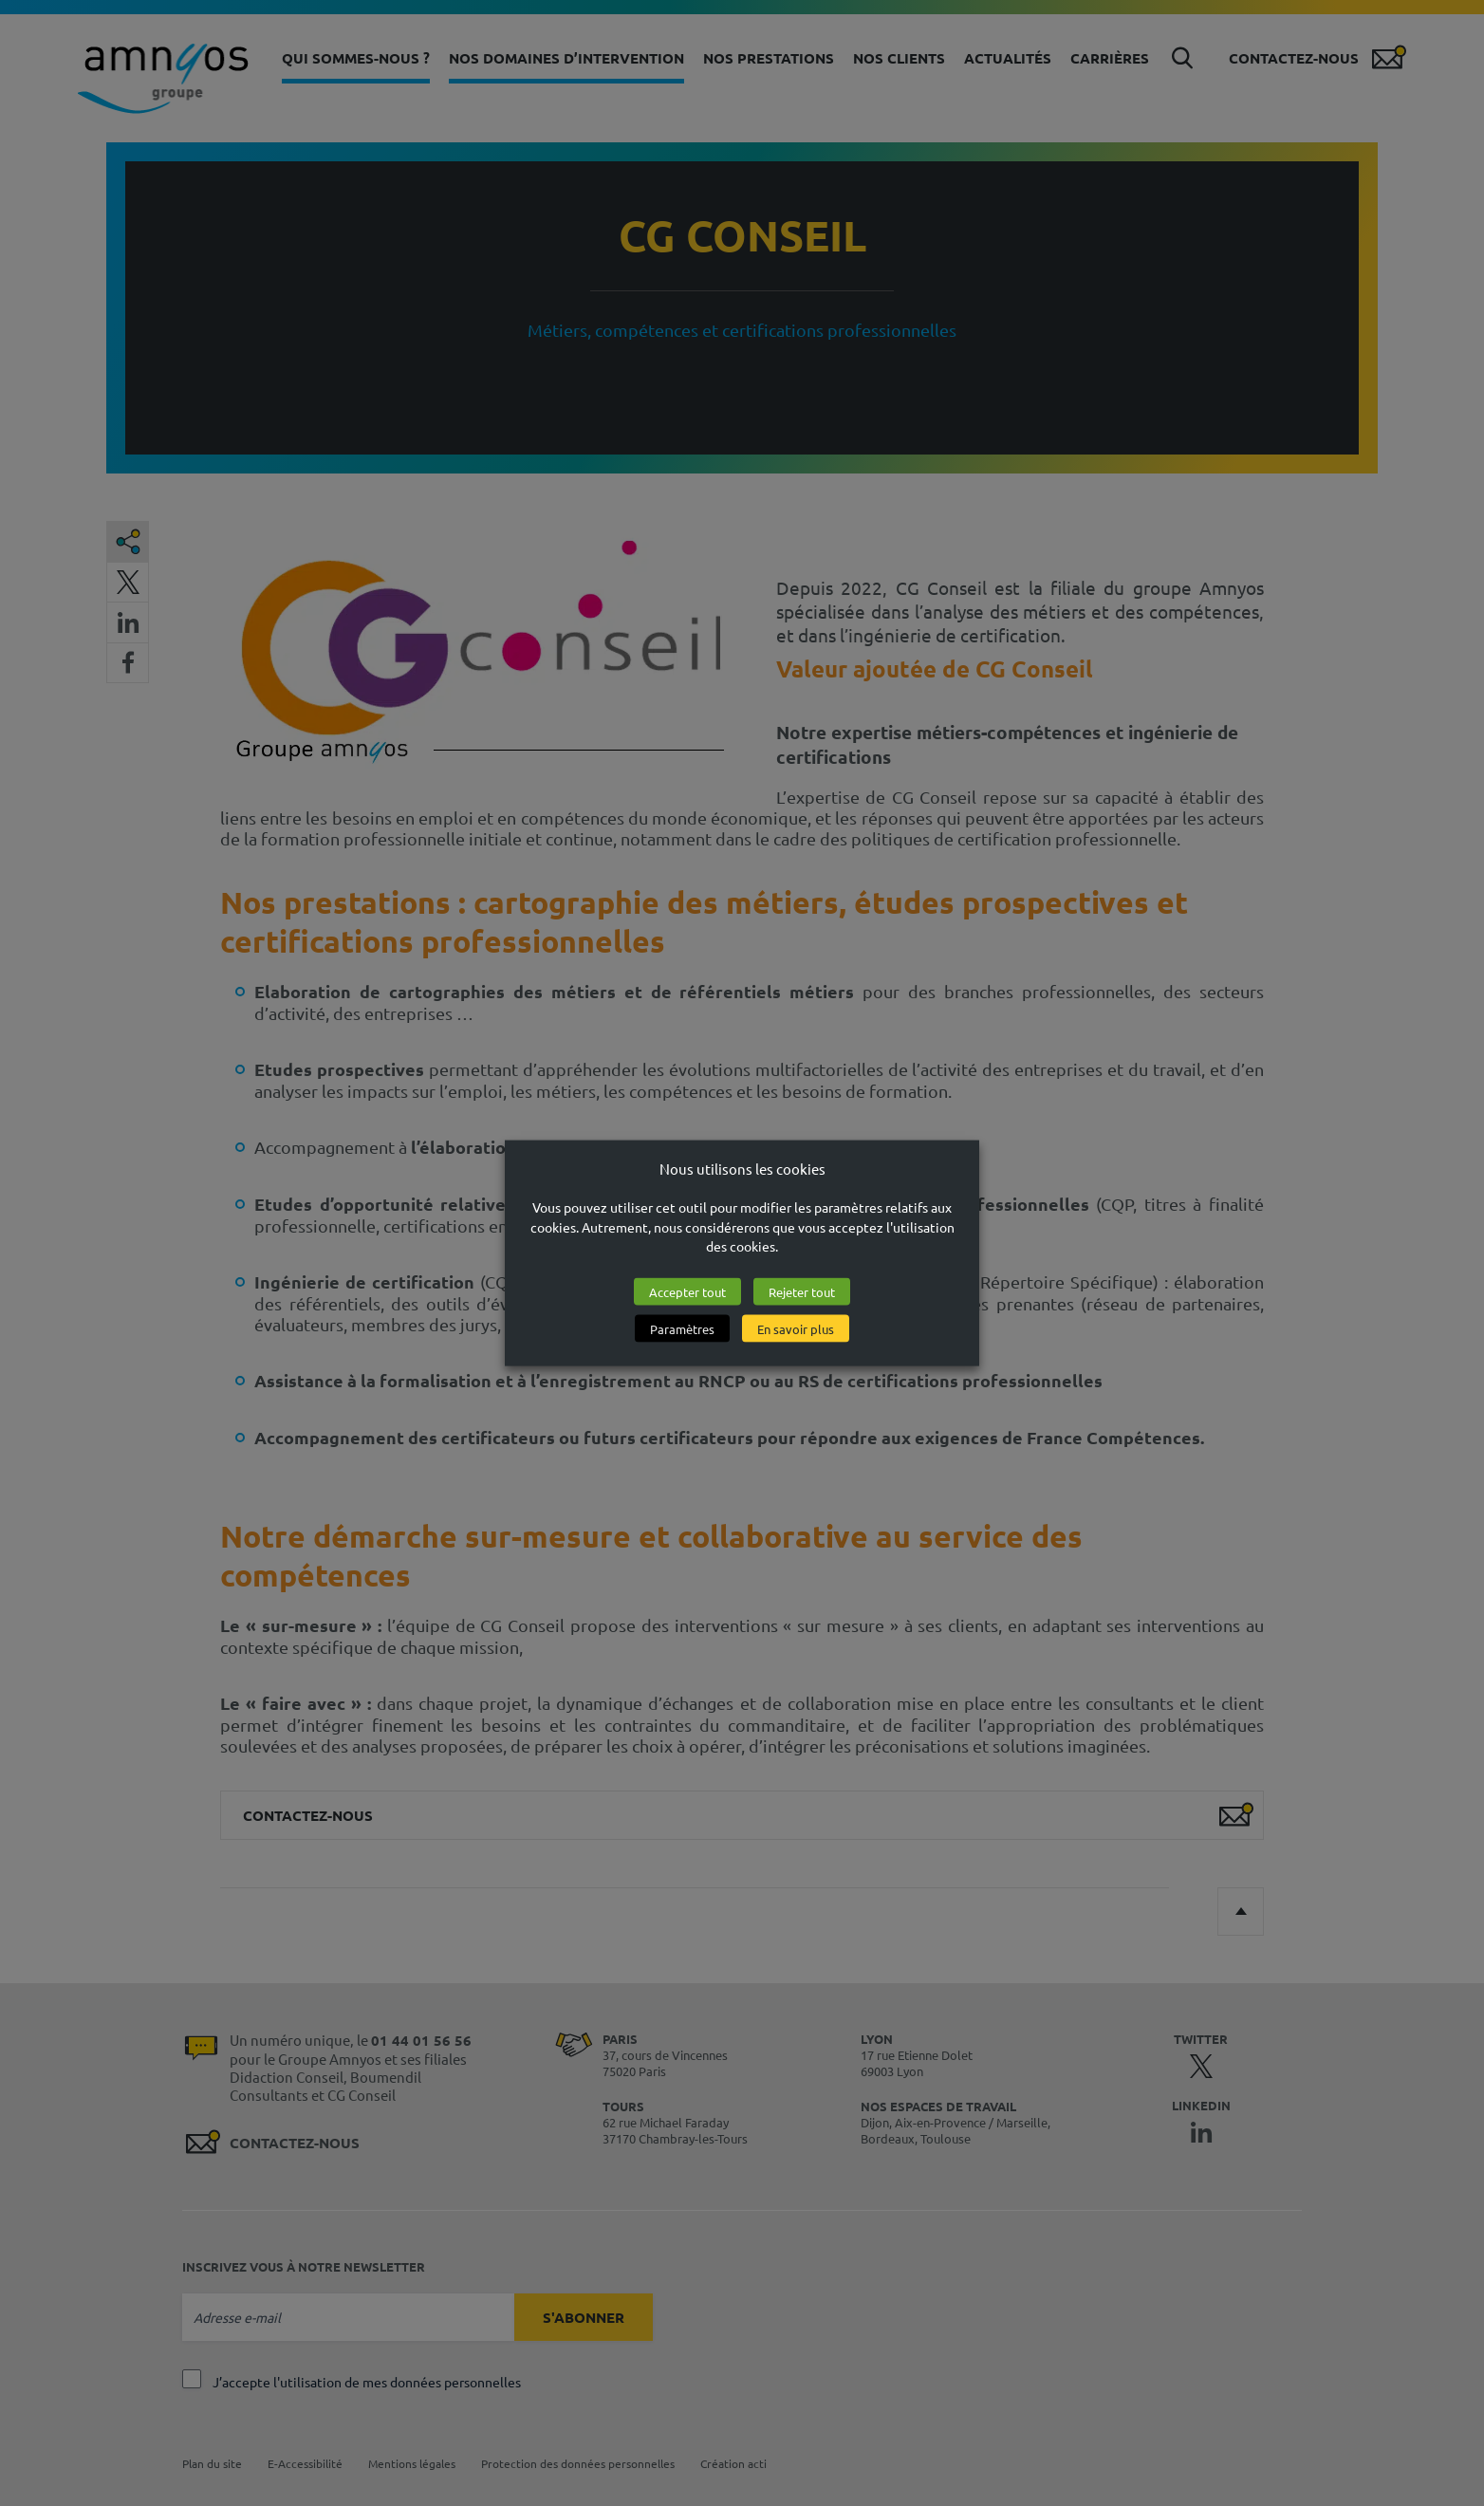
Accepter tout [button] (687, 1292)
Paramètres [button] (682, 1329)
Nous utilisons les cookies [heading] (742, 1168)
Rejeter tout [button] (802, 1292)
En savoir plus (795, 1329)
